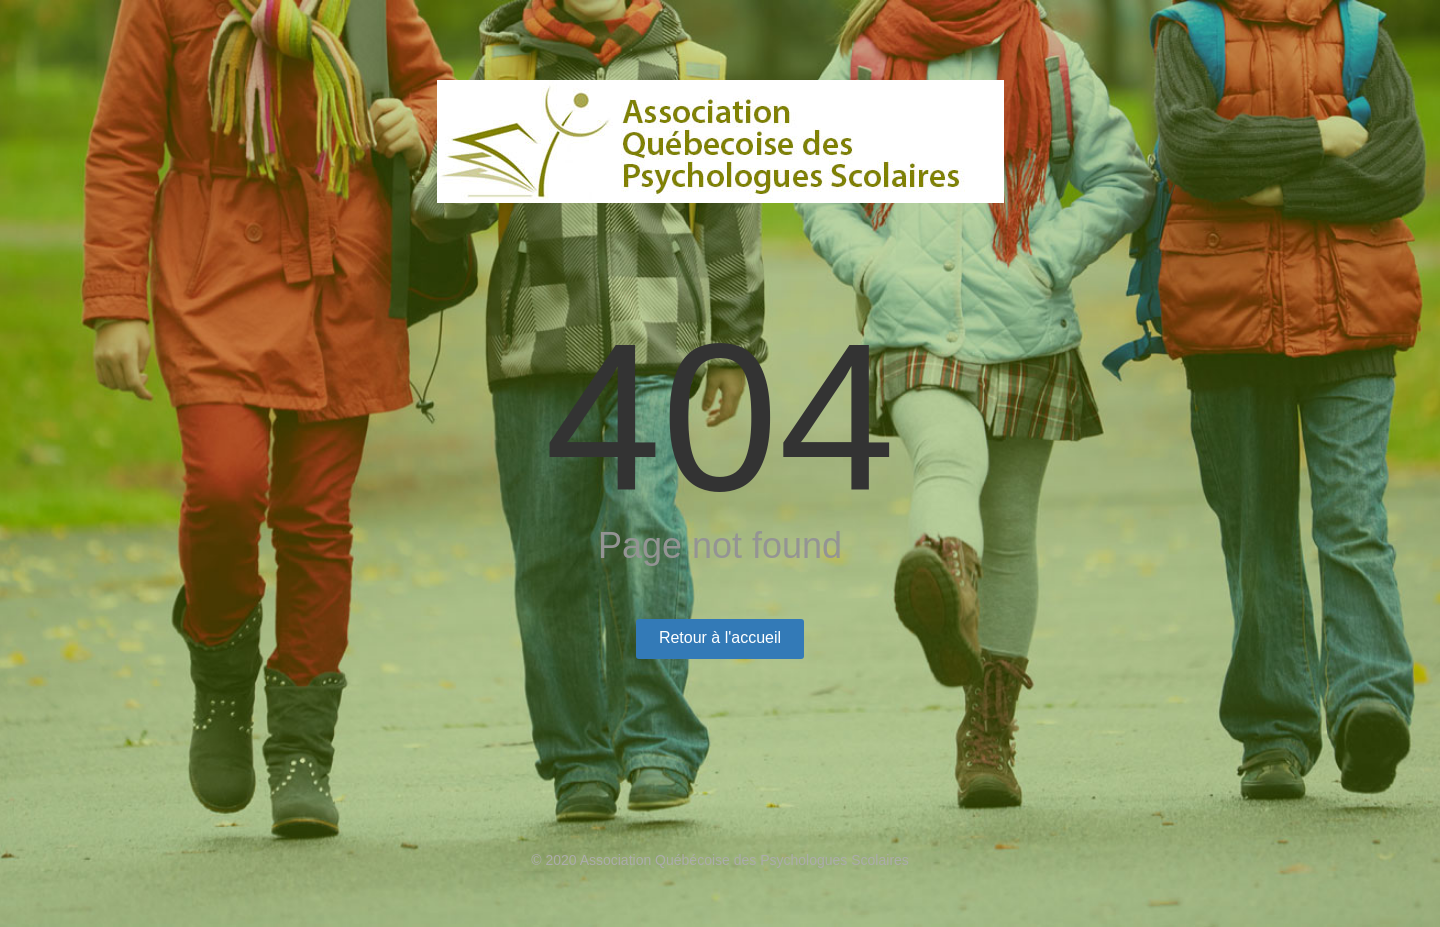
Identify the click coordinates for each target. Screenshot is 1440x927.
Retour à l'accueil (720, 637)
